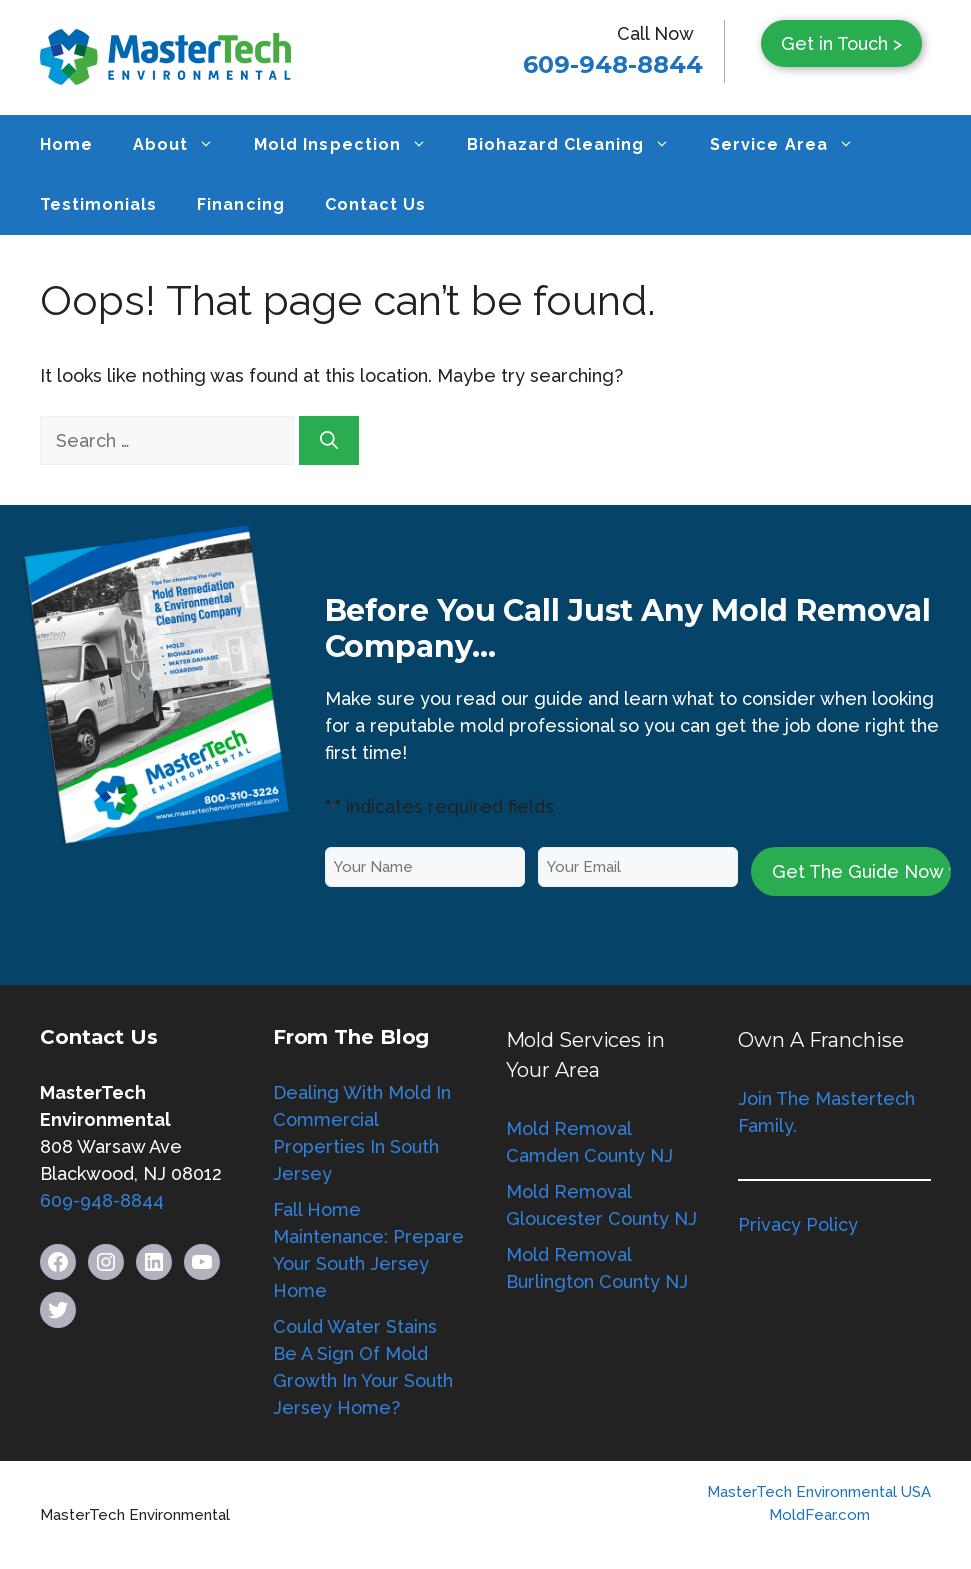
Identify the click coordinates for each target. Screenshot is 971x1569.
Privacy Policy (798, 1224)
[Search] (329, 440)
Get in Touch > (841, 43)
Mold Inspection (350, 145)
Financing (240, 204)
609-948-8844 (613, 64)
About (183, 145)
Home (66, 144)
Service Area (791, 145)
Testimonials (98, 204)
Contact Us (375, 204)
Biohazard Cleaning (579, 145)
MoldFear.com (819, 1515)
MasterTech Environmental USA (819, 1492)
